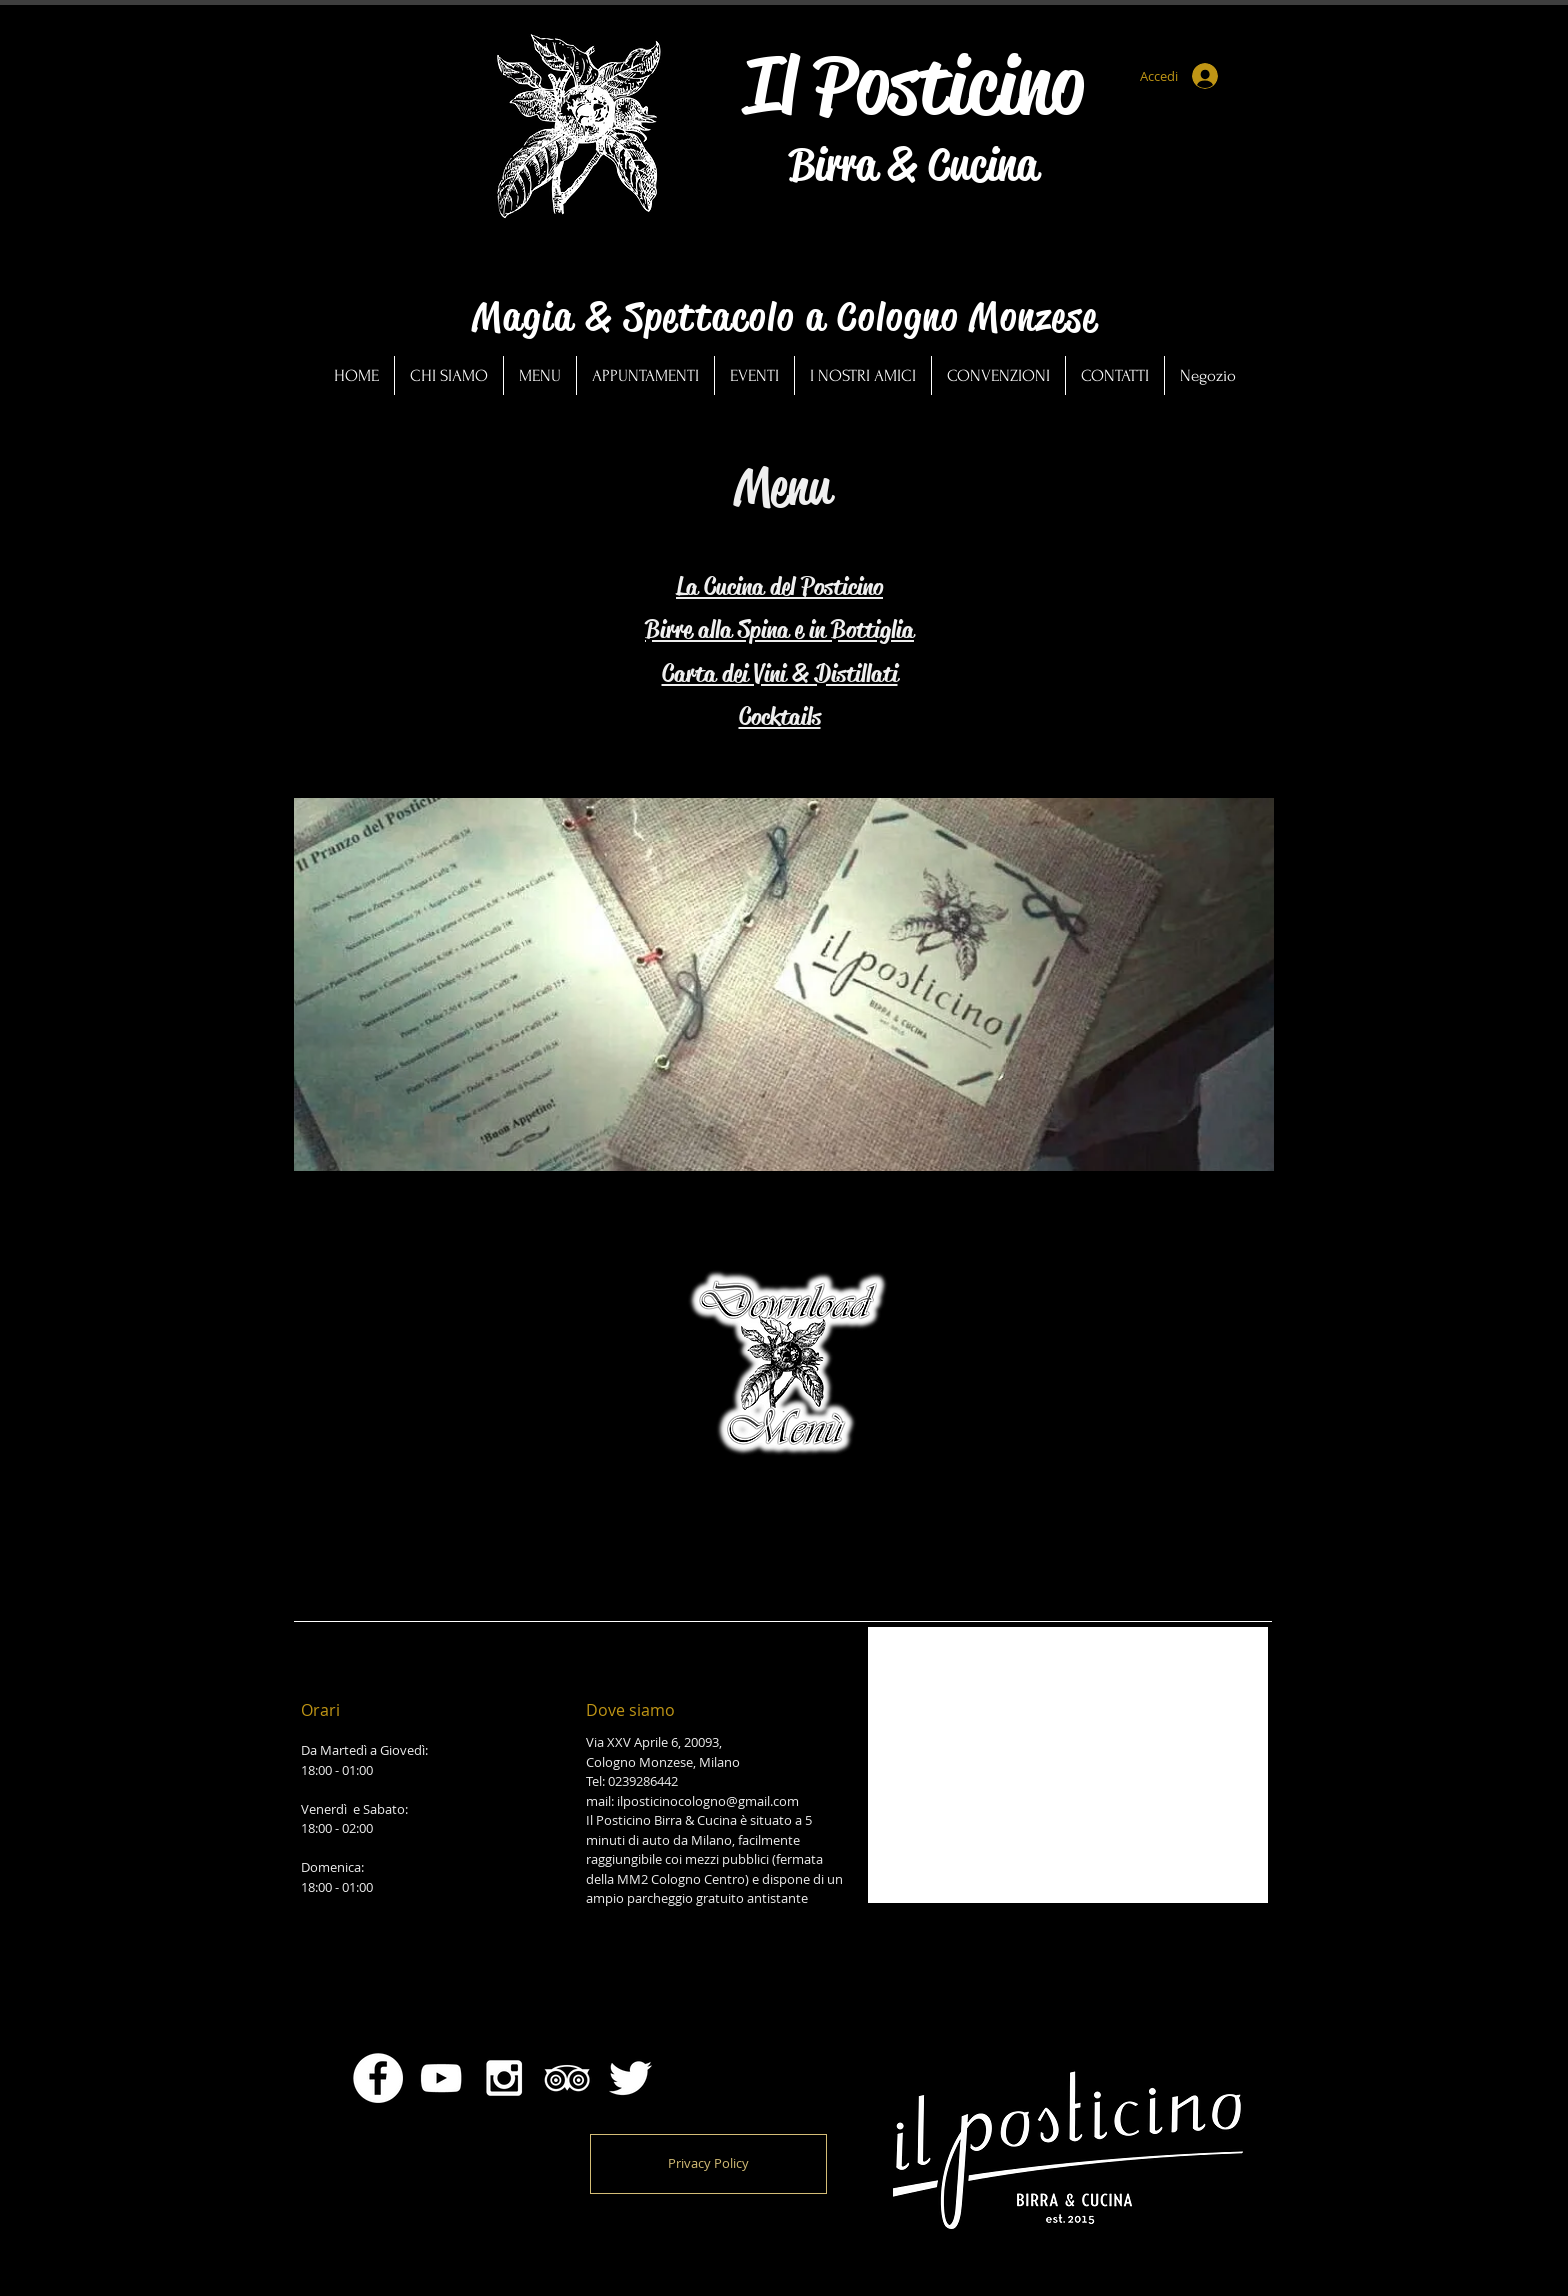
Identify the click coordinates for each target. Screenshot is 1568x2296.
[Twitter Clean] (630, 2078)
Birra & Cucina (913, 165)
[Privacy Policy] (708, 2164)
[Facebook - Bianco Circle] (378, 2078)
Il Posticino (914, 85)
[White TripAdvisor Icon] (567, 2078)
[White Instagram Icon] (504, 2078)
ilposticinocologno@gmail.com (708, 1801)
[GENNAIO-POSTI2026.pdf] (782, 1374)
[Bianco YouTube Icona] (441, 2078)
